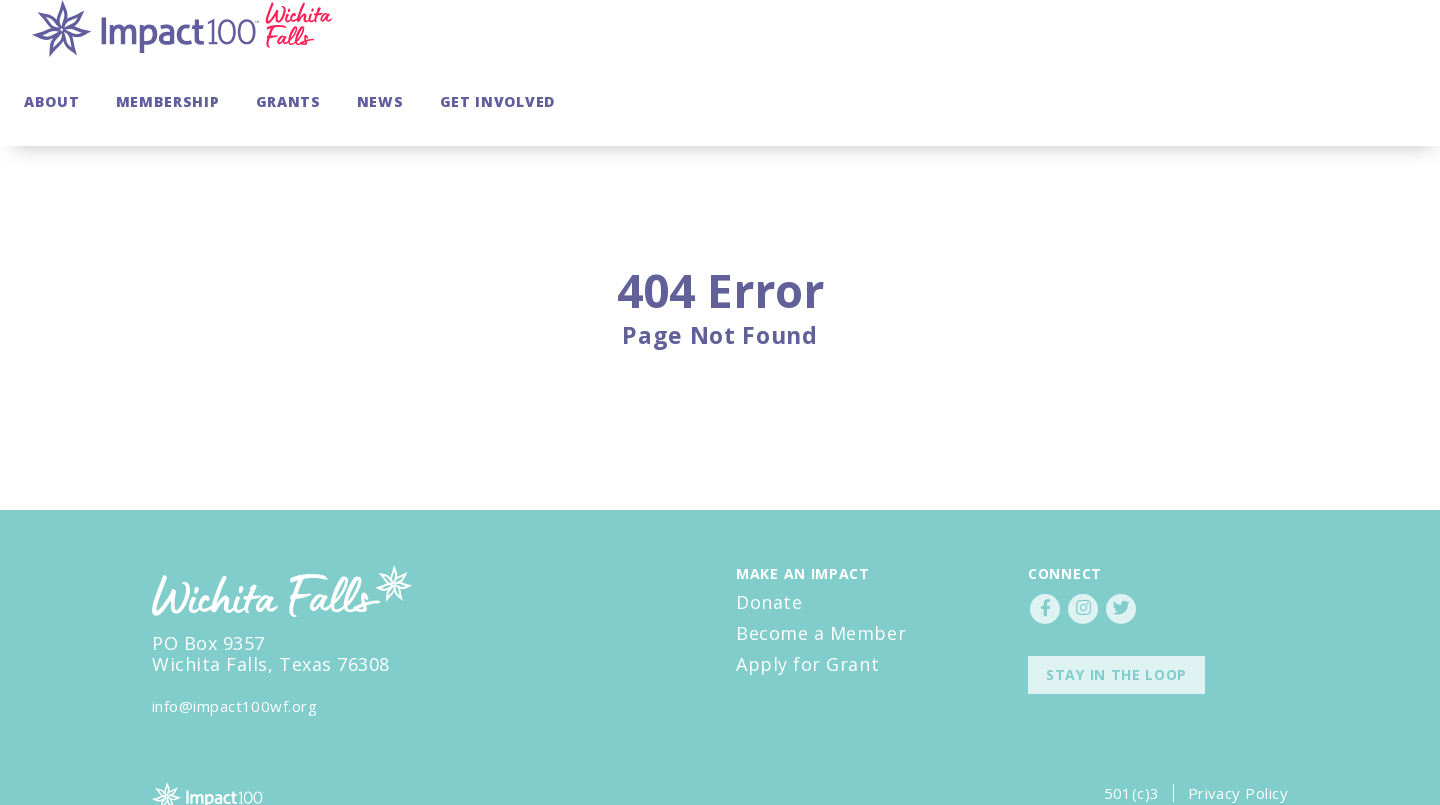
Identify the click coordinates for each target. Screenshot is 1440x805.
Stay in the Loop (1116, 617)
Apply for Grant (807, 607)
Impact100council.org (230, 766)
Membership (1029, 44)
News (1241, 44)
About (913, 44)
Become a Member (821, 576)
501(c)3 (1132, 736)
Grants (1149, 44)
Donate (769, 545)
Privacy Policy (1238, 736)
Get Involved (1358, 44)
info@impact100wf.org (234, 649)
